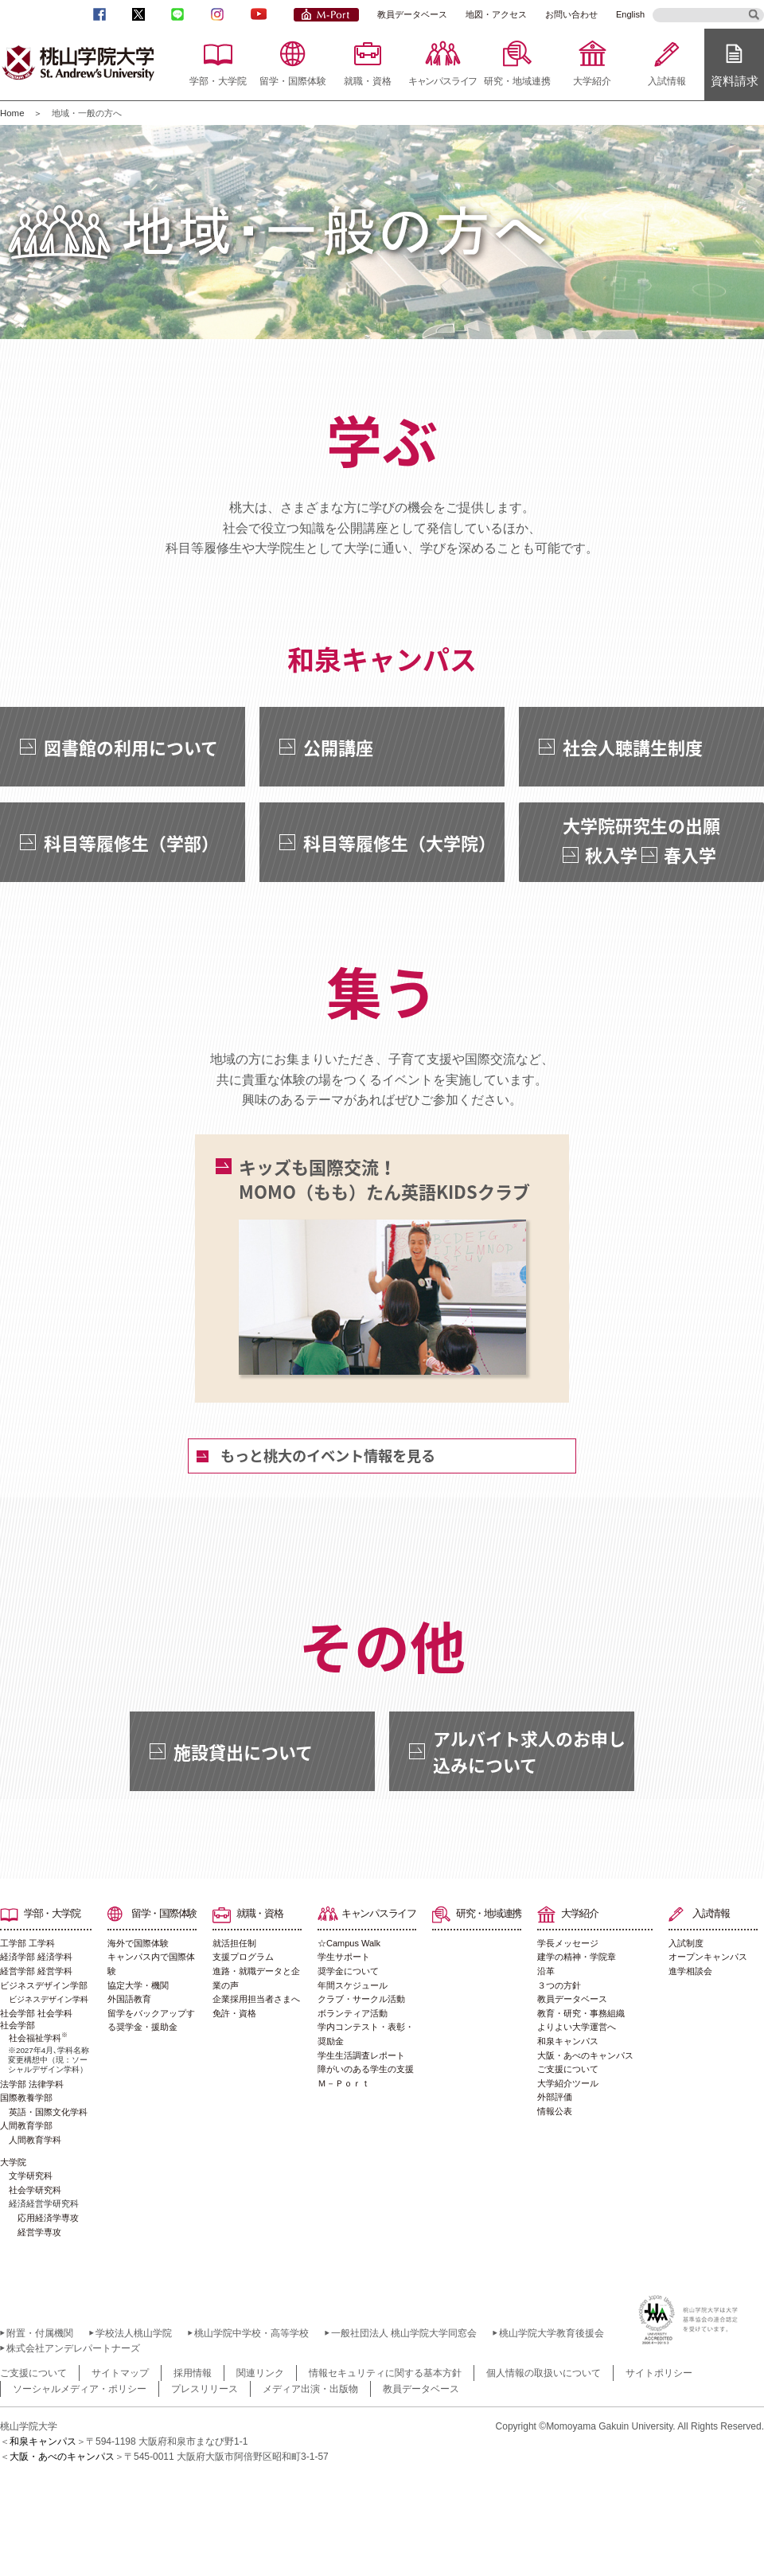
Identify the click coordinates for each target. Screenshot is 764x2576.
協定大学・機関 (138, 1985)
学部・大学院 (218, 81)
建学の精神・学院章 (576, 1956)
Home (12, 113)
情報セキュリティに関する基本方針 (385, 2373)
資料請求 (734, 81)
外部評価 (554, 2097)
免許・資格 (234, 2013)
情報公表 (554, 2111)
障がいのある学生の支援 (366, 2069)
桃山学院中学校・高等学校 (251, 2333)
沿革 (546, 1971)
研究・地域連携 (517, 81)
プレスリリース (204, 2389)
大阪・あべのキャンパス (585, 2055)
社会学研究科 (35, 2190)
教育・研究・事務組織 (581, 2013)
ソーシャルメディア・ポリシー (79, 2389)
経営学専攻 (39, 2232)
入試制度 (686, 1943)
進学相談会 (690, 1971)
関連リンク (260, 2373)
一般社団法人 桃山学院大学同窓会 (404, 2333)
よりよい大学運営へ (576, 2027)
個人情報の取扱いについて (543, 2373)
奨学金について (348, 1971)
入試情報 (667, 81)
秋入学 (611, 854)
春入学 (690, 854)
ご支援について (567, 2069)
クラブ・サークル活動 (361, 1999)
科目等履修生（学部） (131, 842)
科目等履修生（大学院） (399, 842)
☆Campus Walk (349, 1943)
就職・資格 (368, 81)
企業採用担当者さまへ (256, 1999)
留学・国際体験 (292, 81)
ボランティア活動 (353, 2013)
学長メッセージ (567, 1943)
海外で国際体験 (138, 1943)
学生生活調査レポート (361, 2055)
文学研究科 (31, 2175)
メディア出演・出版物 (310, 2389)
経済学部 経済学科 (36, 1956)
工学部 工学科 (27, 1943)
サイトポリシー (659, 2373)
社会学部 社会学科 (36, 2013)
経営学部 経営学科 (36, 1971)
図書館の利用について (131, 747)
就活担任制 (234, 1943)
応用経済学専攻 (48, 2218)
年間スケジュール (353, 1985)
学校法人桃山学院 (134, 2333)
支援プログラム (243, 1956)
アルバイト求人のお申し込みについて (529, 1751)
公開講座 (338, 747)
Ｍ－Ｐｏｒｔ (344, 2083)
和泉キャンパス (567, 2041)
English (630, 14)
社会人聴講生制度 (633, 747)
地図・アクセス (496, 14)
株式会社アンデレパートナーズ (73, 2348)
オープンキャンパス (707, 1956)
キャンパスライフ (442, 81)
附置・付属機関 (39, 2333)
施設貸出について (243, 1752)
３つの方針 (559, 1985)
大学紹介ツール (567, 2083)
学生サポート (344, 1956)
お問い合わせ (571, 14)
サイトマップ (120, 2373)
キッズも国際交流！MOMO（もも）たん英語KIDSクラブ (384, 1264)
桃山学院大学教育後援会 (551, 2333)
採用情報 (192, 2373)
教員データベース (412, 14)
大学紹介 (592, 81)
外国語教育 (129, 1999)
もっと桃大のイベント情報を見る (327, 1455)
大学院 (13, 2162)
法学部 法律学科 (32, 2084)
